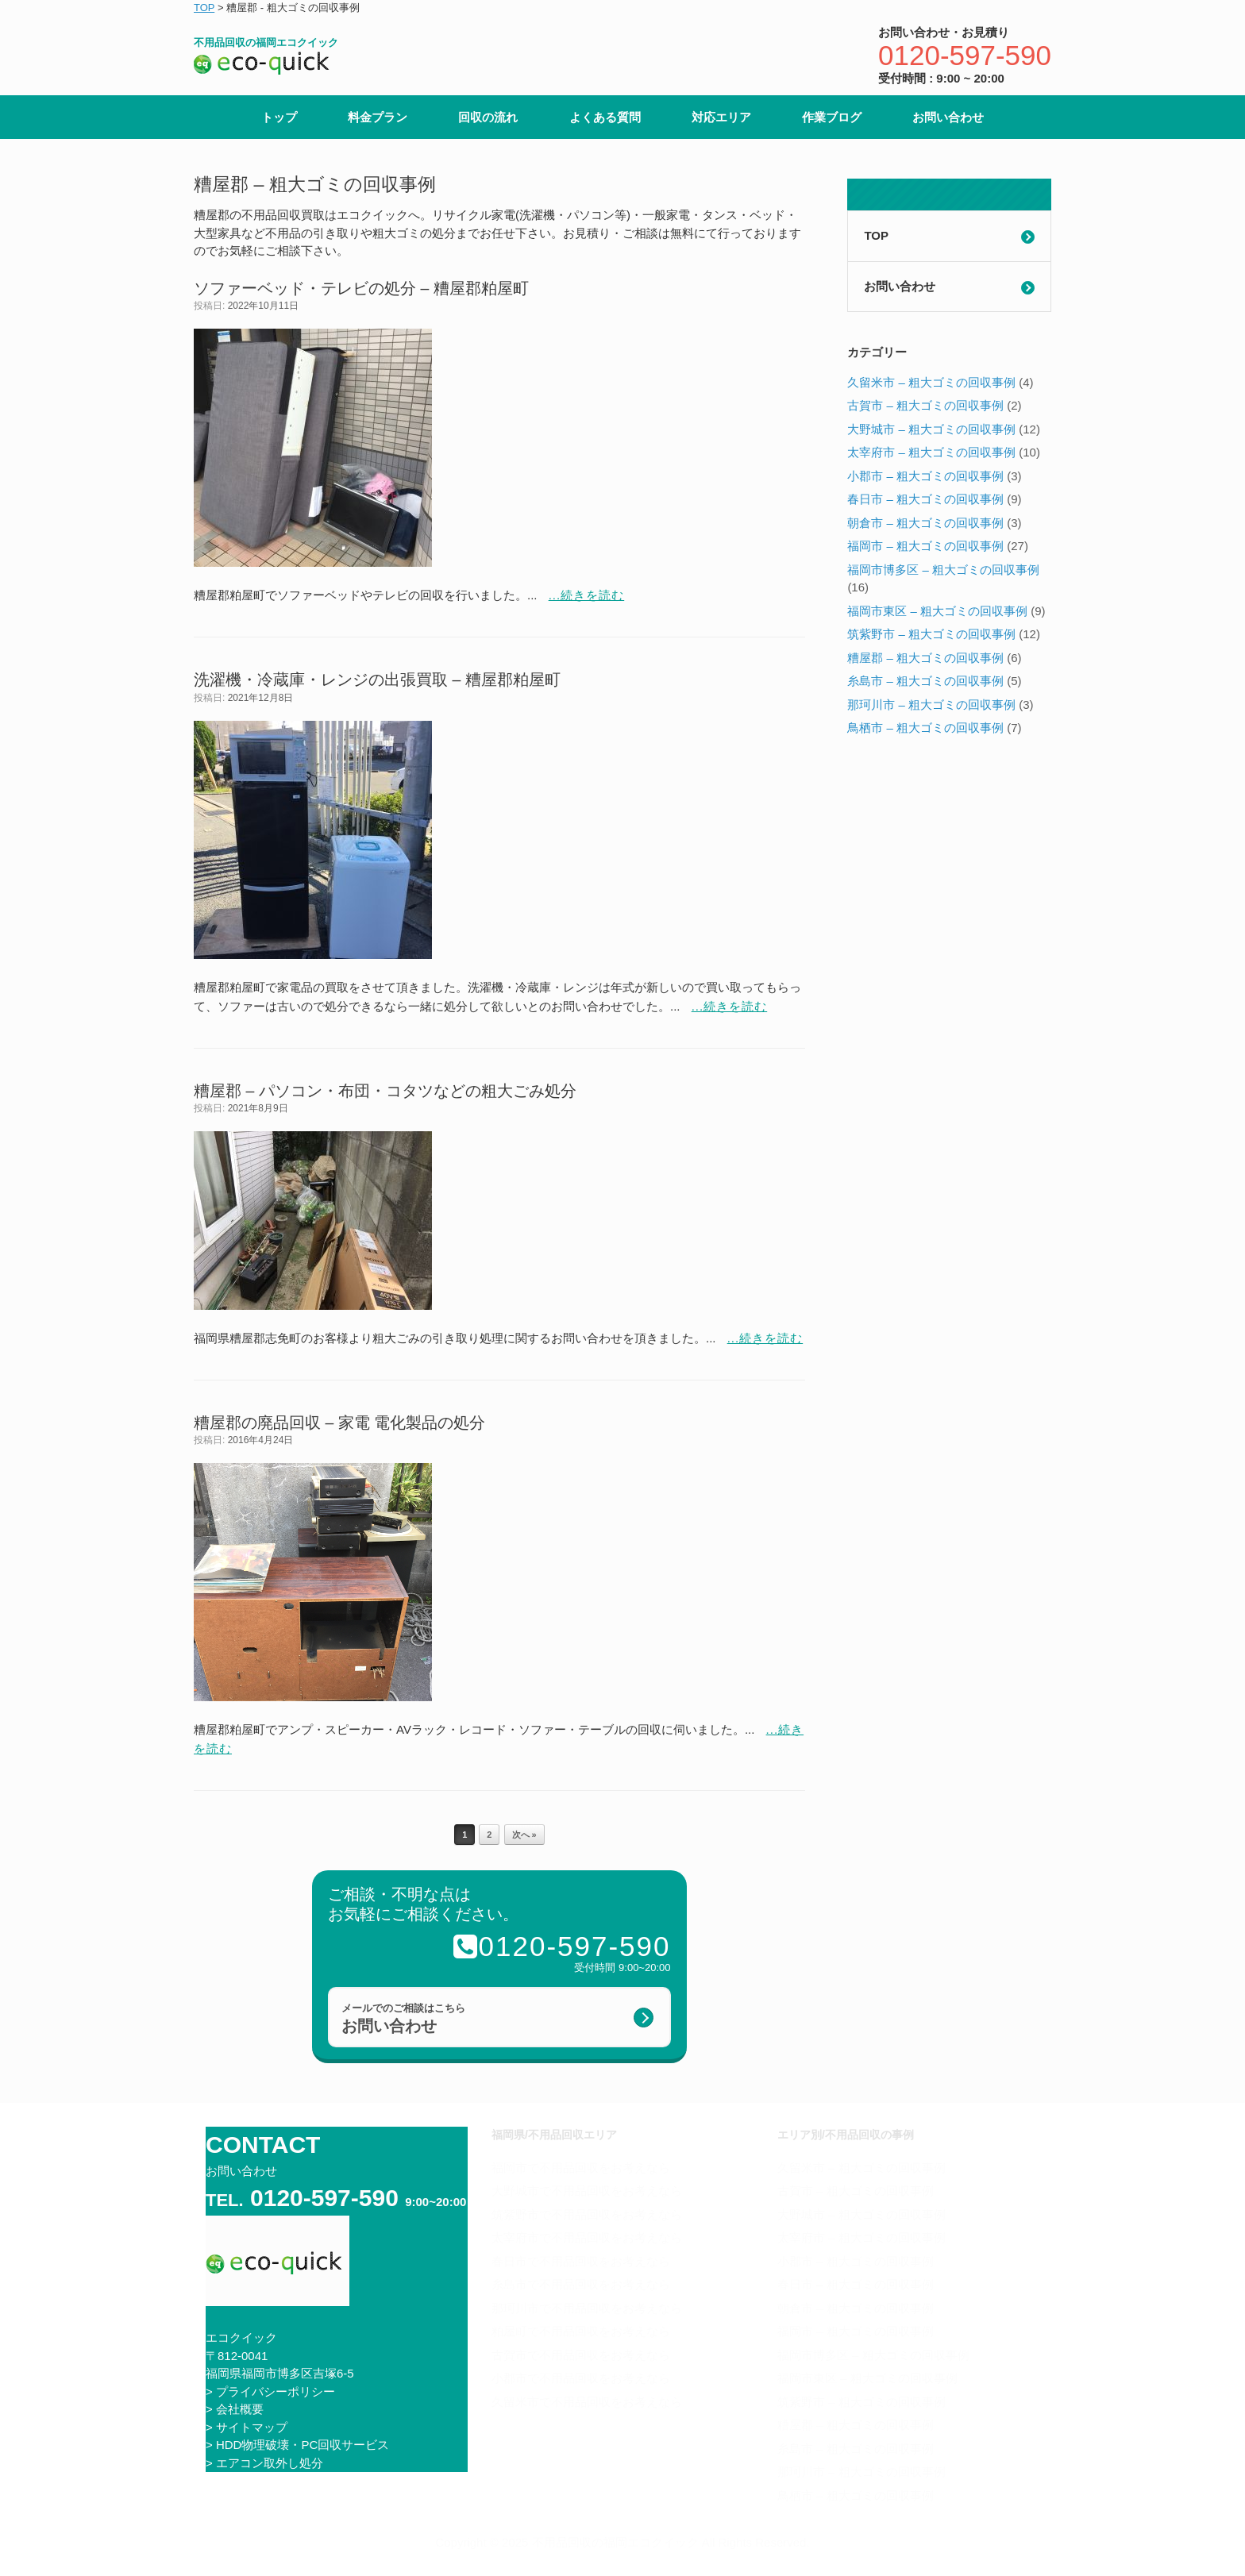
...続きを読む (587, 595)
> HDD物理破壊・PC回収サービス (297, 2444)
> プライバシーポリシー (270, 2391)
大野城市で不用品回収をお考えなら (586, 2190)
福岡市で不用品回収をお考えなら (580, 2167)
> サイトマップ (246, 2427)
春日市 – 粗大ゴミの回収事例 (925, 499)
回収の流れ (488, 117)
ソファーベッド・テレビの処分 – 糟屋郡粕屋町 (361, 288)
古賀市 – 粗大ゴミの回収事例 (925, 405)
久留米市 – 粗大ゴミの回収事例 (931, 382)
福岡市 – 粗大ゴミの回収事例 (925, 546)
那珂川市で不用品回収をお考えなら (586, 2308)
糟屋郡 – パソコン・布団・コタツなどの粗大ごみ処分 (385, 1090)
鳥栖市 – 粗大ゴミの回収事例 (925, 727)
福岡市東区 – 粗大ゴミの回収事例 (937, 611)
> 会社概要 (235, 2409)
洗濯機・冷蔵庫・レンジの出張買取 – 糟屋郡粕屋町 (377, 679)
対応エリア (721, 117)
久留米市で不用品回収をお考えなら (586, 2402)
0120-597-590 (964, 55)
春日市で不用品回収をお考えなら (580, 2261)
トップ (279, 117)
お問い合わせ (948, 117)
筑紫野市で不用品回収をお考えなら (586, 2214)
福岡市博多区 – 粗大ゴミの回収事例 (943, 569)
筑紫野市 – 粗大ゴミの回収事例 (931, 634)
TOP (876, 235)
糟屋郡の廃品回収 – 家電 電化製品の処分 (339, 1422)
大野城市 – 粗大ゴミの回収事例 (931, 429)
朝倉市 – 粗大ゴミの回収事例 (925, 522)
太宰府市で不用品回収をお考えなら (586, 2237)
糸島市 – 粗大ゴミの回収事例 (925, 680)
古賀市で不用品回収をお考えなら (580, 2355)
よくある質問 (605, 117)
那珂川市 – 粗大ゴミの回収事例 (931, 704)
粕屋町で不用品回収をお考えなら (580, 2331)
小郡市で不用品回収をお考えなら (580, 2378)
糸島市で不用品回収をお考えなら (580, 2284)
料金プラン (377, 117)
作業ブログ (831, 117)
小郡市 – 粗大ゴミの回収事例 (925, 476)
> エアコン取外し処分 (264, 2463)
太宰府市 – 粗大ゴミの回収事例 (931, 452)
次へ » (524, 1834)
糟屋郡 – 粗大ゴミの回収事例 (925, 657)
